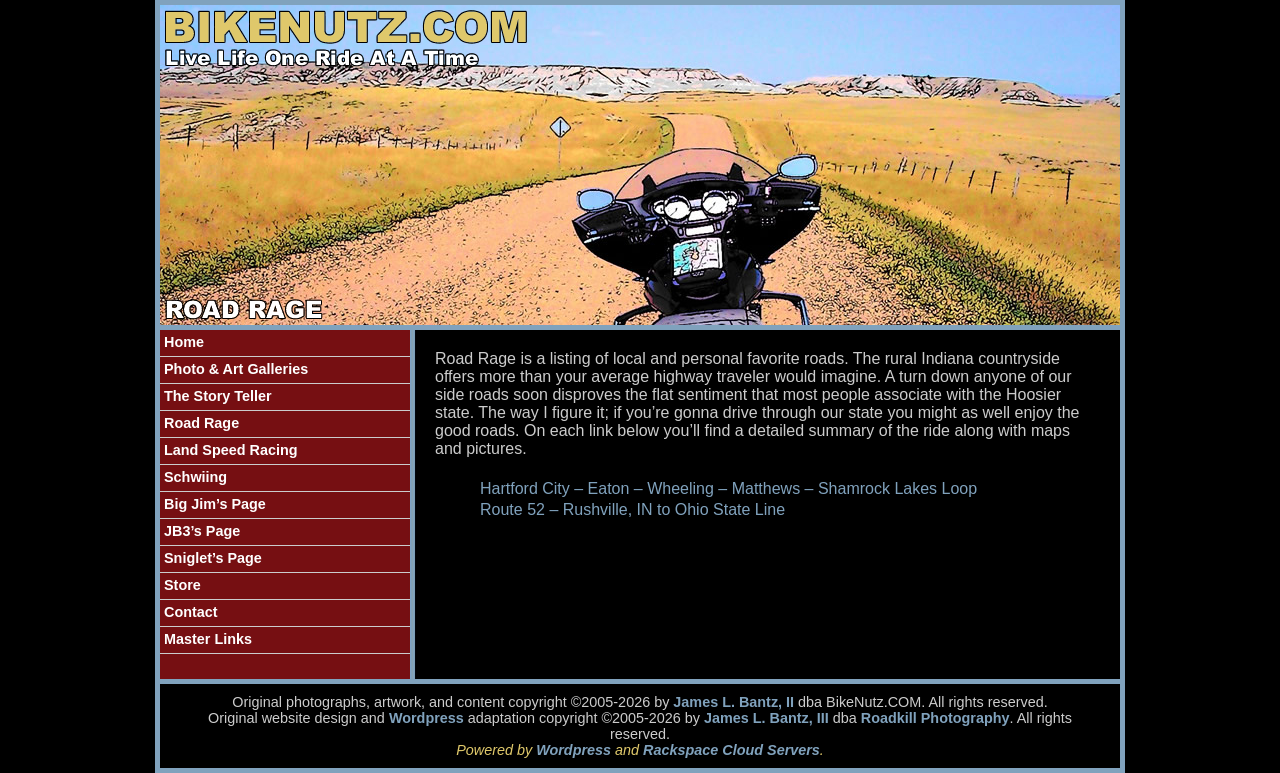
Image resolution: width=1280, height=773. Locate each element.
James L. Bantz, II (733, 702)
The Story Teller (218, 396)
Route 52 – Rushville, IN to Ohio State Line (632, 509)
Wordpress (426, 718)
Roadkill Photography (935, 718)
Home (184, 342)
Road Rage (201, 423)
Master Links (208, 639)
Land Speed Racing (231, 450)
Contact (191, 612)
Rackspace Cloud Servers (731, 750)
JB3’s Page (202, 531)
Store (182, 585)
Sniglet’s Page (213, 558)
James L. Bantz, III (766, 718)
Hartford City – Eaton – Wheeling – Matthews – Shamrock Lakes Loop (728, 488)
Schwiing (195, 477)
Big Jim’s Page (215, 504)
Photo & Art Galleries (236, 369)
